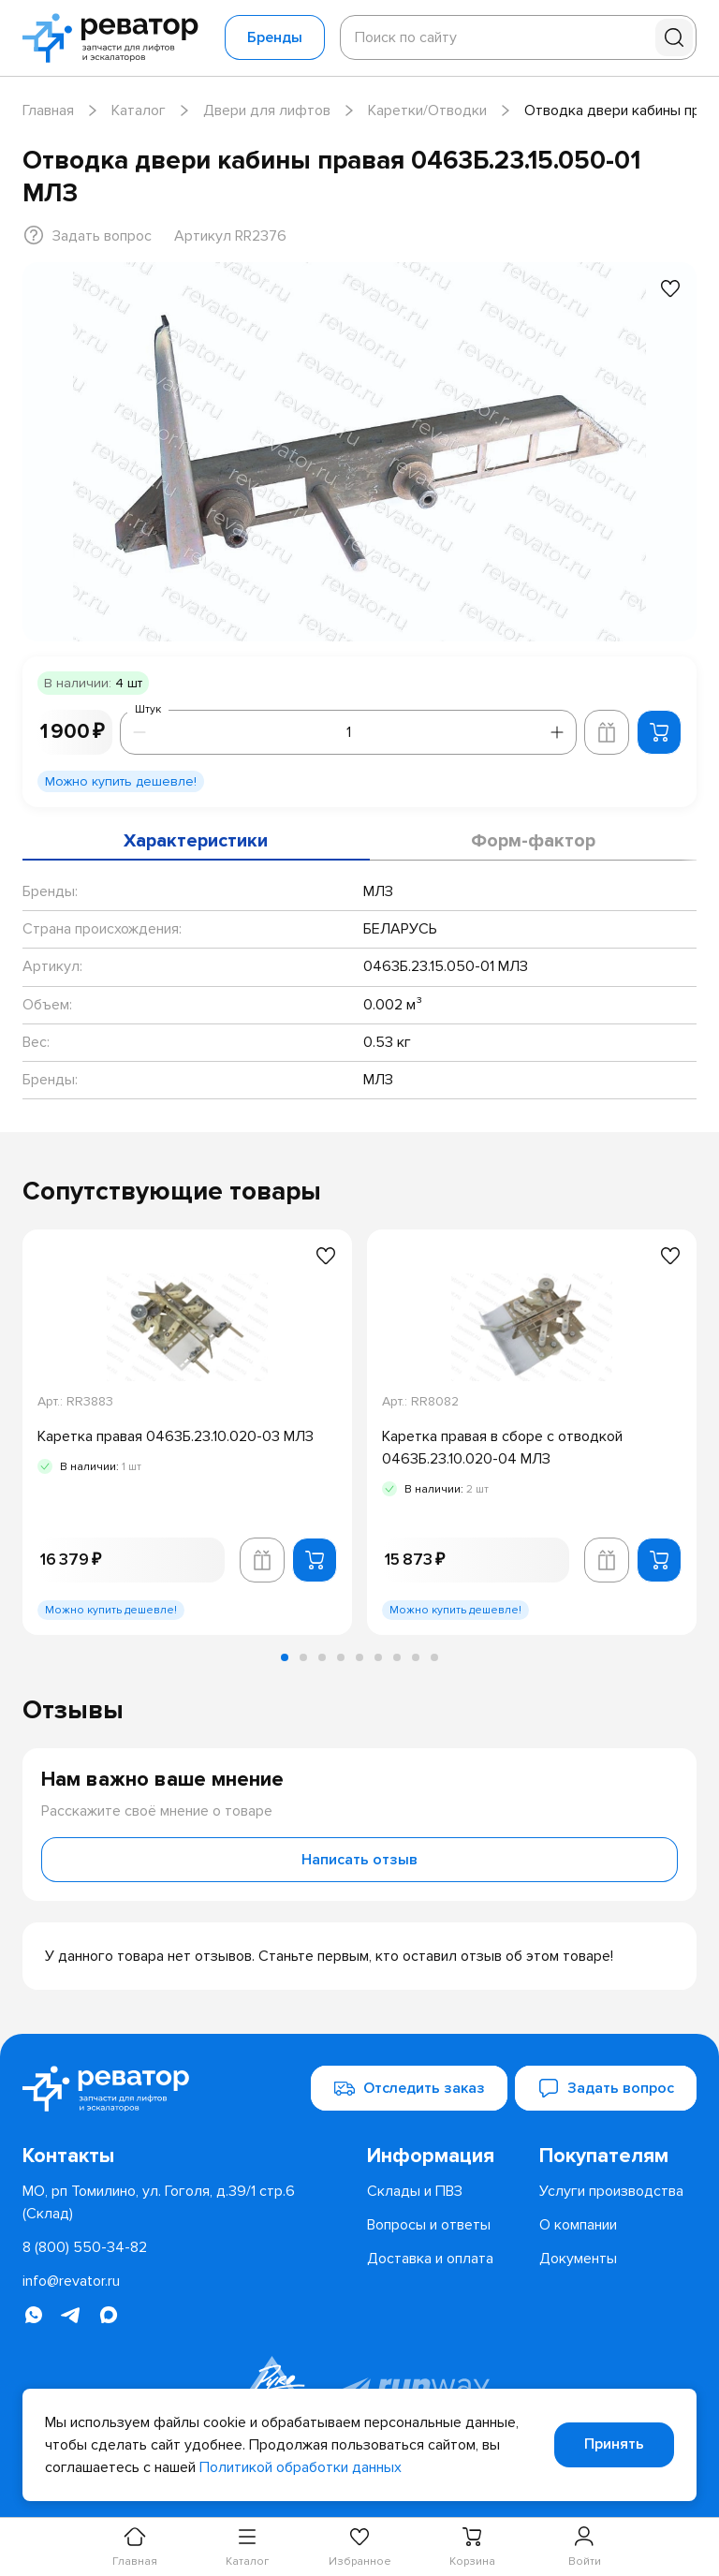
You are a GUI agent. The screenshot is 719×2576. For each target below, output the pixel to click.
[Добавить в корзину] (659, 732)
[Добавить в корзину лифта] (606, 732)
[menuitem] (445, 2156)
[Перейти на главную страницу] (116, 38)
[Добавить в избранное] (670, 288)
